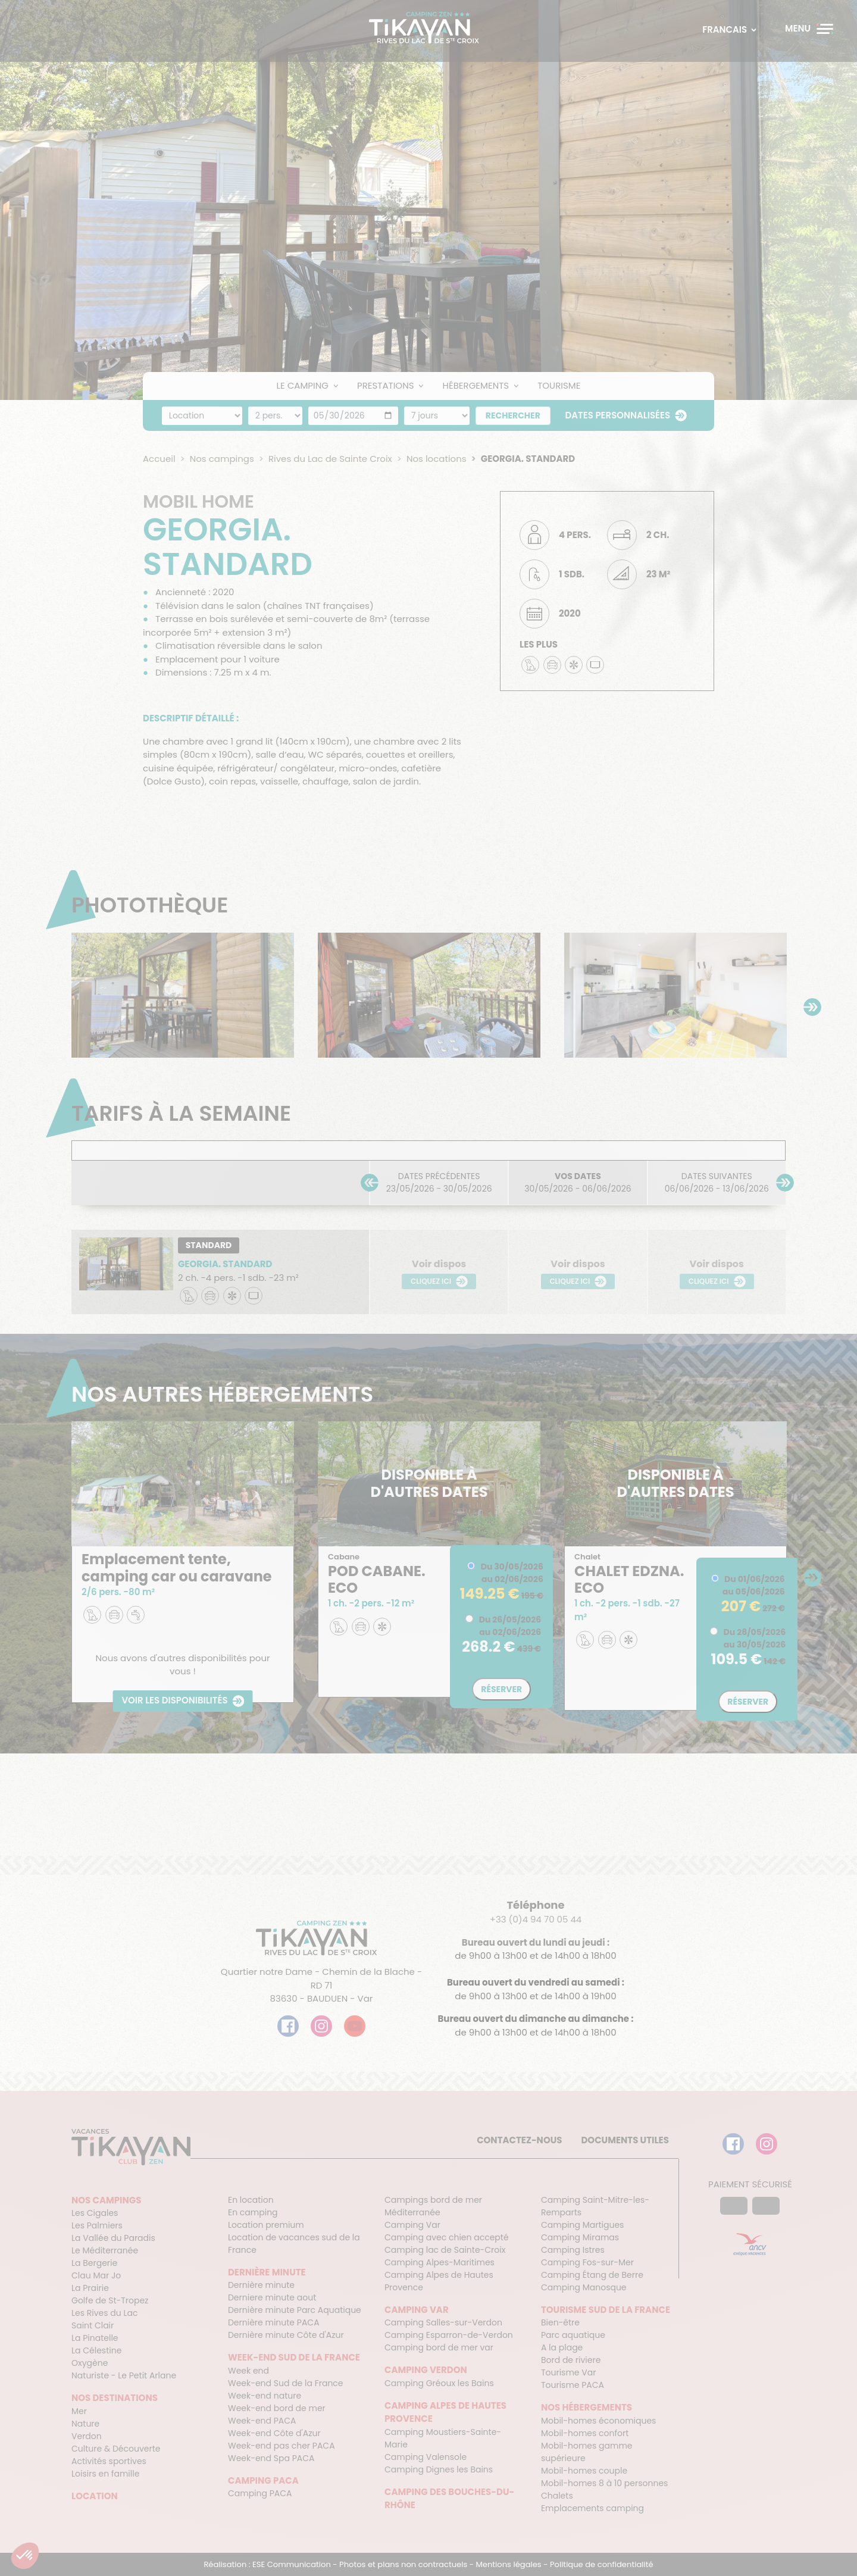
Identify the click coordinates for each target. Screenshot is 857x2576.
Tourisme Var (568, 2372)
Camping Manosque (584, 2287)
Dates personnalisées (618, 415)
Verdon (86, 2436)
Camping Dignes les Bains (438, 2469)
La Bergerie (94, 2263)
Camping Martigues (582, 2225)
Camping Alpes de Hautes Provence (438, 2281)
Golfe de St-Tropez (110, 2300)
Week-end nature (264, 2396)
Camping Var (412, 2225)
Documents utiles (625, 2140)
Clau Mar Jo (96, 2275)
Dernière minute (261, 2285)
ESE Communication (291, 2564)
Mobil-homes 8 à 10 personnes (604, 2483)
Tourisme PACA (572, 2385)
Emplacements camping (592, 2508)
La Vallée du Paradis (113, 2238)
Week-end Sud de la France (285, 2383)
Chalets (557, 2496)
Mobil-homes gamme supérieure (587, 2452)
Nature (85, 2424)
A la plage (562, 2347)
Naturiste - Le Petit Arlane (123, 2375)
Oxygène (89, 2363)
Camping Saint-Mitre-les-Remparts (595, 2206)
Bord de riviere (570, 2360)
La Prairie (90, 2288)
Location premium (266, 2225)
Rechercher (513, 415)
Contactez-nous (519, 2140)
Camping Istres (573, 2250)
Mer (79, 2411)
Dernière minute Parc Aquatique (294, 2310)
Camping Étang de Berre (592, 2275)
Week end (248, 2371)
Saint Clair (92, 2325)
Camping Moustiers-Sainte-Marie (442, 2438)
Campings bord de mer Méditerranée (433, 2206)
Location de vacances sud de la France (294, 2243)
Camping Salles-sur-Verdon (443, 2322)
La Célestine (96, 2350)
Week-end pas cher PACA (281, 2446)
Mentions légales (509, 2564)
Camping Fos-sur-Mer (587, 2262)
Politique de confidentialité (601, 2564)
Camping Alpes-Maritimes (439, 2262)
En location (251, 2200)
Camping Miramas (580, 2237)
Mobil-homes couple (584, 2471)
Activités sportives (108, 2461)
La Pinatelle (94, 2338)
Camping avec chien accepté (446, 2237)
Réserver (501, 1689)
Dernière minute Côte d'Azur (286, 2335)
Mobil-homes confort (584, 2433)
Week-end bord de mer (277, 2408)
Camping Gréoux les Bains (439, 2383)
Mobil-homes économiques (598, 2421)
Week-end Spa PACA (271, 2458)
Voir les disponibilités (174, 1701)
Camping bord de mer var (438, 2347)
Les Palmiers (97, 2225)
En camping (253, 2212)
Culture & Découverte (116, 2449)
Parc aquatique (573, 2335)
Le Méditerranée (104, 2250)
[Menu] (809, 28)
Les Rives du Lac (104, 2313)
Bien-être (560, 2322)
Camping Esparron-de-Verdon (448, 2335)
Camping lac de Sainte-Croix (445, 2250)
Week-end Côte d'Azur (274, 2433)
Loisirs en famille (105, 2474)
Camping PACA (260, 2493)
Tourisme (558, 385)
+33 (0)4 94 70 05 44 (536, 1919)
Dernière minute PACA (274, 2322)
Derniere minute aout (272, 2297)
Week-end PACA (262, 2421)
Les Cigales (94, 2213)
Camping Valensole (425, 2457)
